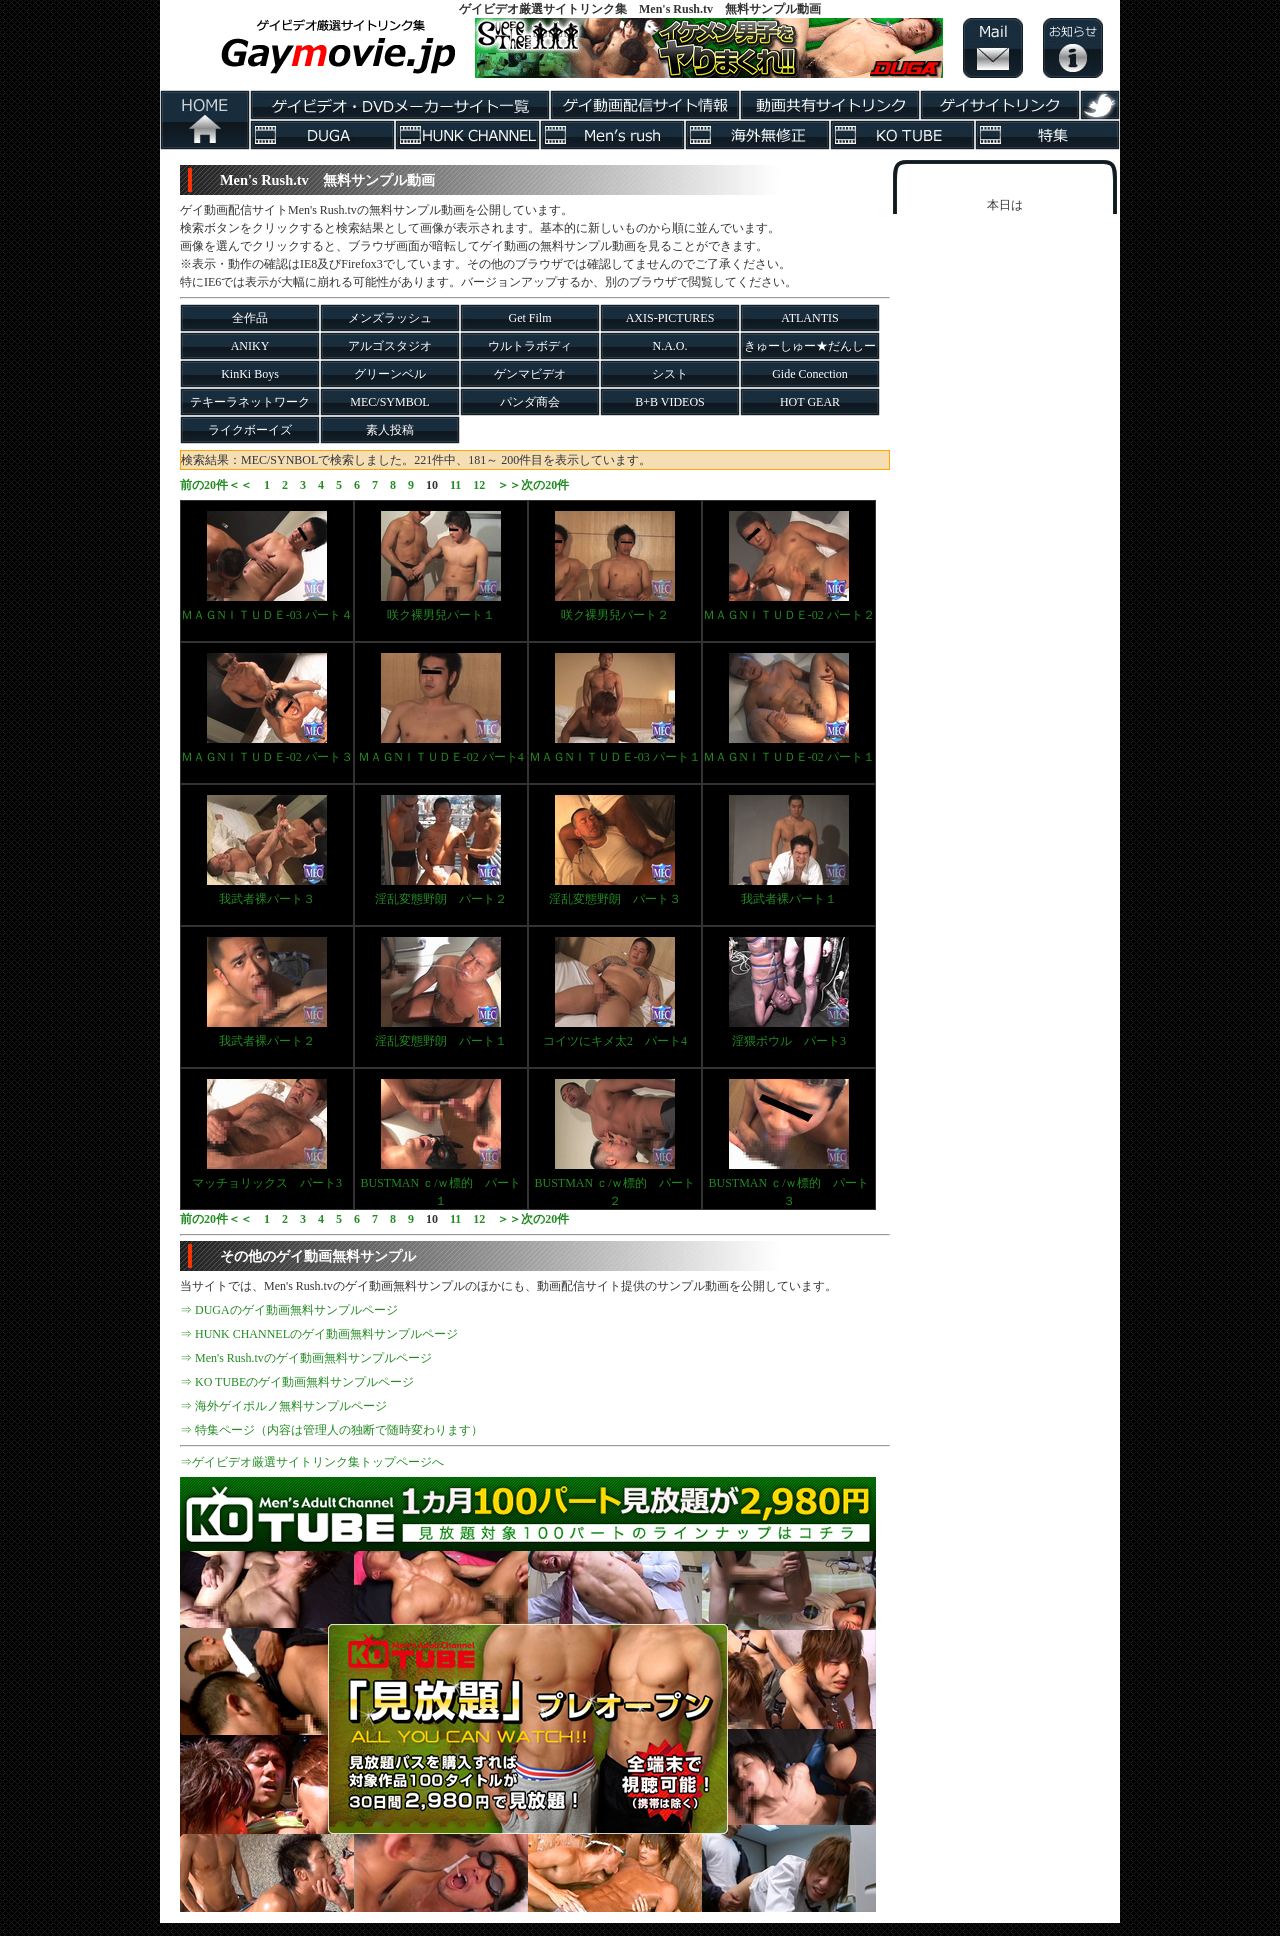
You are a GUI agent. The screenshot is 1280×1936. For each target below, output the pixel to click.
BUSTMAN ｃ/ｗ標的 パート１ (440, 1143)
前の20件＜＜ (216, 485)
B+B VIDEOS (670, 402)
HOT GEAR (810, 402)
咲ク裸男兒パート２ (615, 566)
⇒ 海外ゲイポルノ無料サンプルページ (283, 1406)
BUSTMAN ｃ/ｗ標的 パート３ (788, 1143)
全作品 (250, 318)
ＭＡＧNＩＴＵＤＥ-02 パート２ (789, 566)
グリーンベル (390, 374)
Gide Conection (810, 374)
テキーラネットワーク (250, 402)
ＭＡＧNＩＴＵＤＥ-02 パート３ (267, 708)
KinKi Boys (250, 374)
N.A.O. (670, 346)
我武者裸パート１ (789, 850)
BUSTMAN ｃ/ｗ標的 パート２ (614, 1143)
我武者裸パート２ (267, 992)
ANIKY (250, 346)
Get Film (529, 318)
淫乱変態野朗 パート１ (441, 992)
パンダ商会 (530, 402)
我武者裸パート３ (267, 850)
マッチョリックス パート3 (267, 1134)
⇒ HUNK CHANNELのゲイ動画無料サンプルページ (319, 1334)
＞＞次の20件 (533, 485)
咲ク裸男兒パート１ (441, 566)
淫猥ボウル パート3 (789, 992)
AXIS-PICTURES (670, 318)
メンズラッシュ (390, 318)
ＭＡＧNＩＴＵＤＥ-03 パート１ (615, 708)
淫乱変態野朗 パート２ (441, 850)
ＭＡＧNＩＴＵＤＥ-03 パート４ (267, 566)
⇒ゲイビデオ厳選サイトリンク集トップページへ (312, 1462)
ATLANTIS (809, 318)
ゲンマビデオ (530, 374)
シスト (670, 374)
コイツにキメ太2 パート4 (615, 992)
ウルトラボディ (530, 346)
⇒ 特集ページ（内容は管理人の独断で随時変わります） (331, 1430)
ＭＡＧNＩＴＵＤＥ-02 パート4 (441, 708)
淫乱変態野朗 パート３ (615, 850)
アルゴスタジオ (390, 346)
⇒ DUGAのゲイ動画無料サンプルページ (289, 1310)
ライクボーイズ (250, 430)
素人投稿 (390, 430)
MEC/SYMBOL (389, 402)
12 (479, 485)
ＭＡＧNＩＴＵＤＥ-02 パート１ (789, 708)
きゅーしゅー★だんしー (810, 346)
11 (455, 485)
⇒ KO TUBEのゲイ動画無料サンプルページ (297, 1382)
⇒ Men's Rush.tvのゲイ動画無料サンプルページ (306, 1358)
